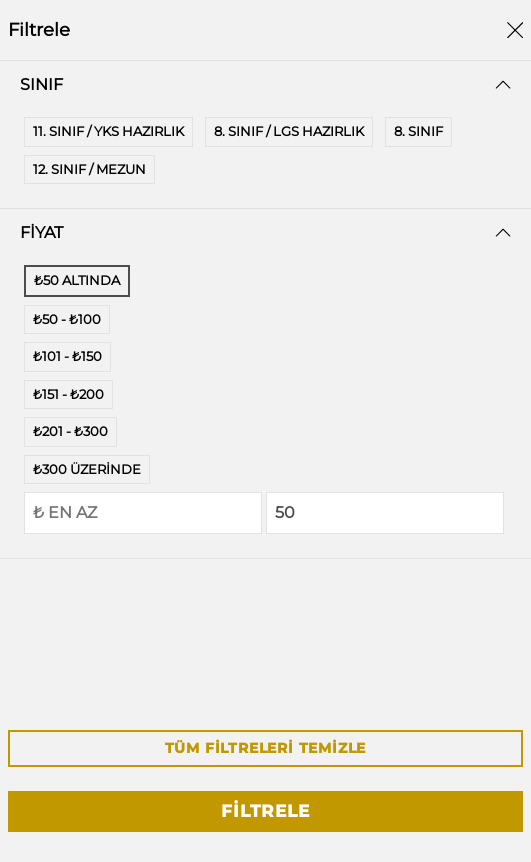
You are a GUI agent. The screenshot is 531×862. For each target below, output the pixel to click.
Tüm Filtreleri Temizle (266, 748)
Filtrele (265, 811)
